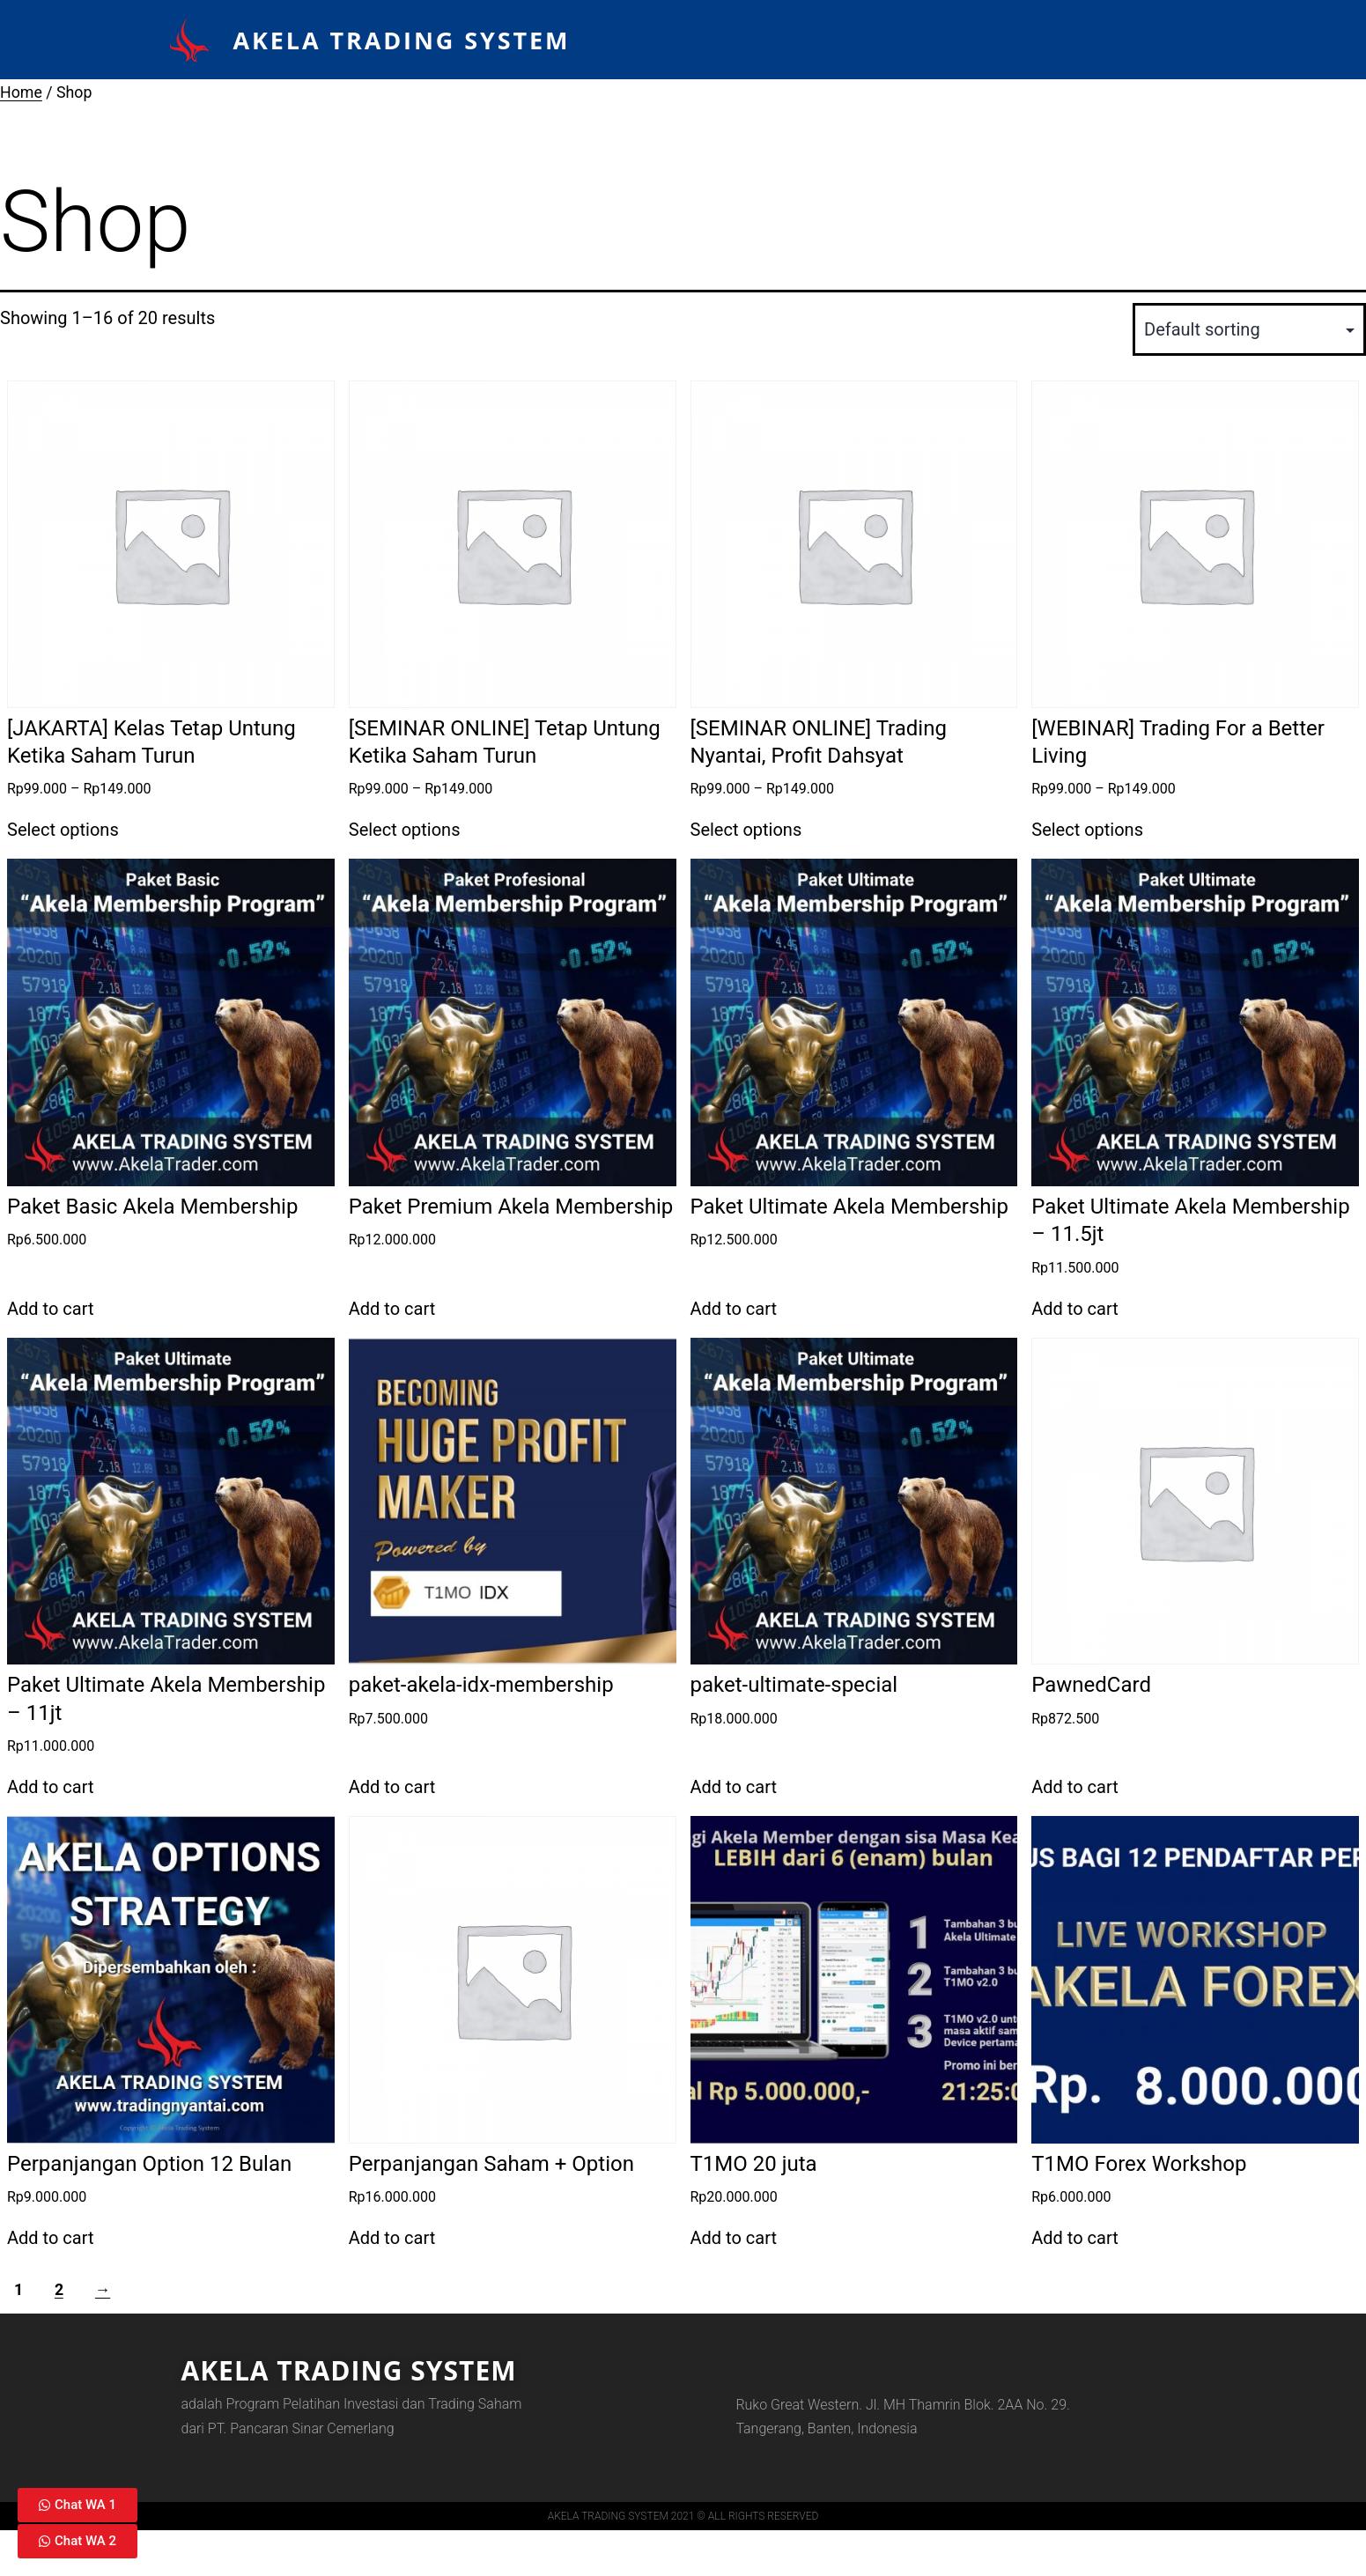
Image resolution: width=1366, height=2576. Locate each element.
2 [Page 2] (59, 2290)
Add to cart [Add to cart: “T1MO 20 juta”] (733, 2237)
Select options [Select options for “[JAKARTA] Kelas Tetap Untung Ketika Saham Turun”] (63, 829)
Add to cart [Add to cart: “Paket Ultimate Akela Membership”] (733, 1308)
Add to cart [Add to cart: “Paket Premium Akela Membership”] (392, 1308)
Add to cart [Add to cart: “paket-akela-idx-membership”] (392, 1786)
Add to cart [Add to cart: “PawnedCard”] (1074, 1786)
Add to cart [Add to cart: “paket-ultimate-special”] (733, 1786)
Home (21, 92)
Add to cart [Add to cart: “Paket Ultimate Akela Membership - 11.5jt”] (1074, 1308)
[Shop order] (1249, 329)
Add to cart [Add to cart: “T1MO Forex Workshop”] (1074, 2237)
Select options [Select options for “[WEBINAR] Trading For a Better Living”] (1087, 829)
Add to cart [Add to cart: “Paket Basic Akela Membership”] (50, 1308)
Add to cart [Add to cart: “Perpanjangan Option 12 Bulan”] (50, 2237)
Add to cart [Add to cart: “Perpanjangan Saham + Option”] (392, 2237)
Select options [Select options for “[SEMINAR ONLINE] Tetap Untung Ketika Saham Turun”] (405, 829)
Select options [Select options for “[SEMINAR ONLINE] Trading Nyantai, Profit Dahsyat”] (746, 829)
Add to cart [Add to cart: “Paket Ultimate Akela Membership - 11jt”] (50, 1786)
